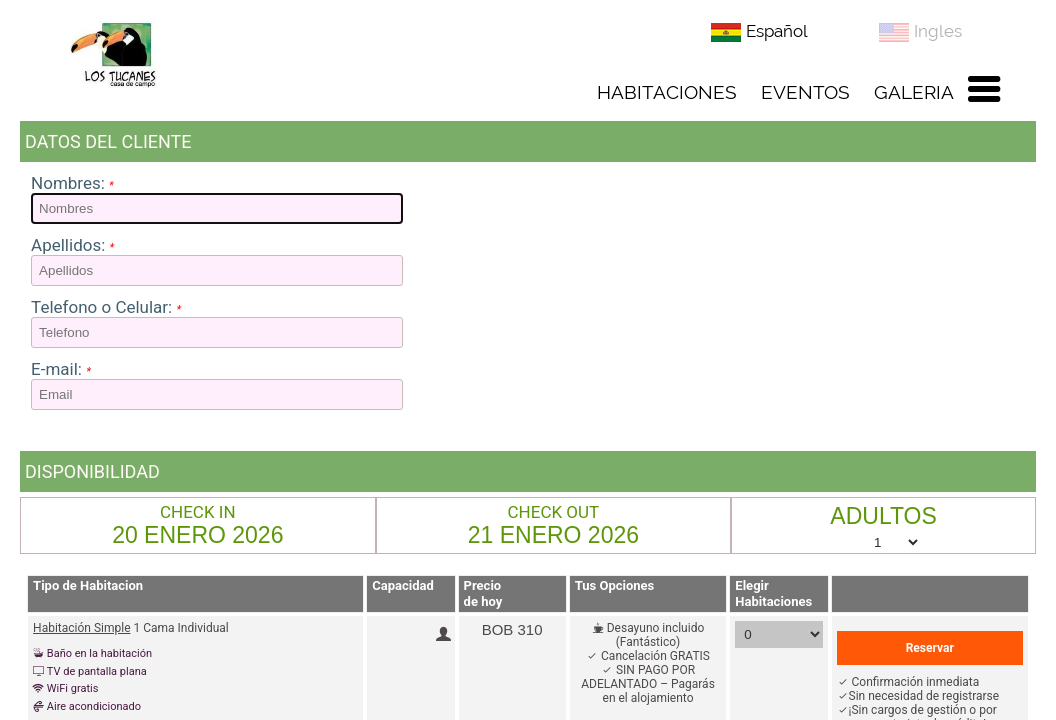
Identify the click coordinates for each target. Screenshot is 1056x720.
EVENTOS (805, 92)
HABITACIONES (667, 92)
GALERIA (914, 92)
